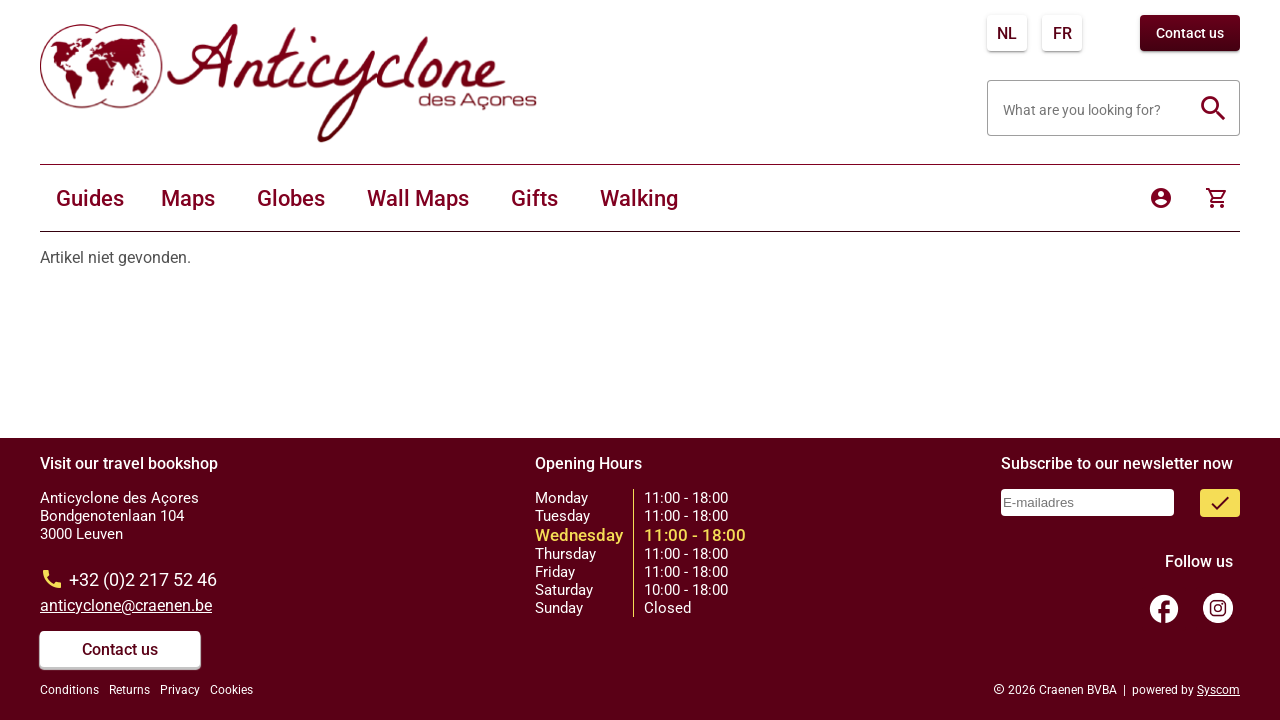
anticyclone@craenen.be (126, 605)
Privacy (180, 690)
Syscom (1218, 690)
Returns (129, 690)
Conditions (69, 690)
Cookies (231, 690)
